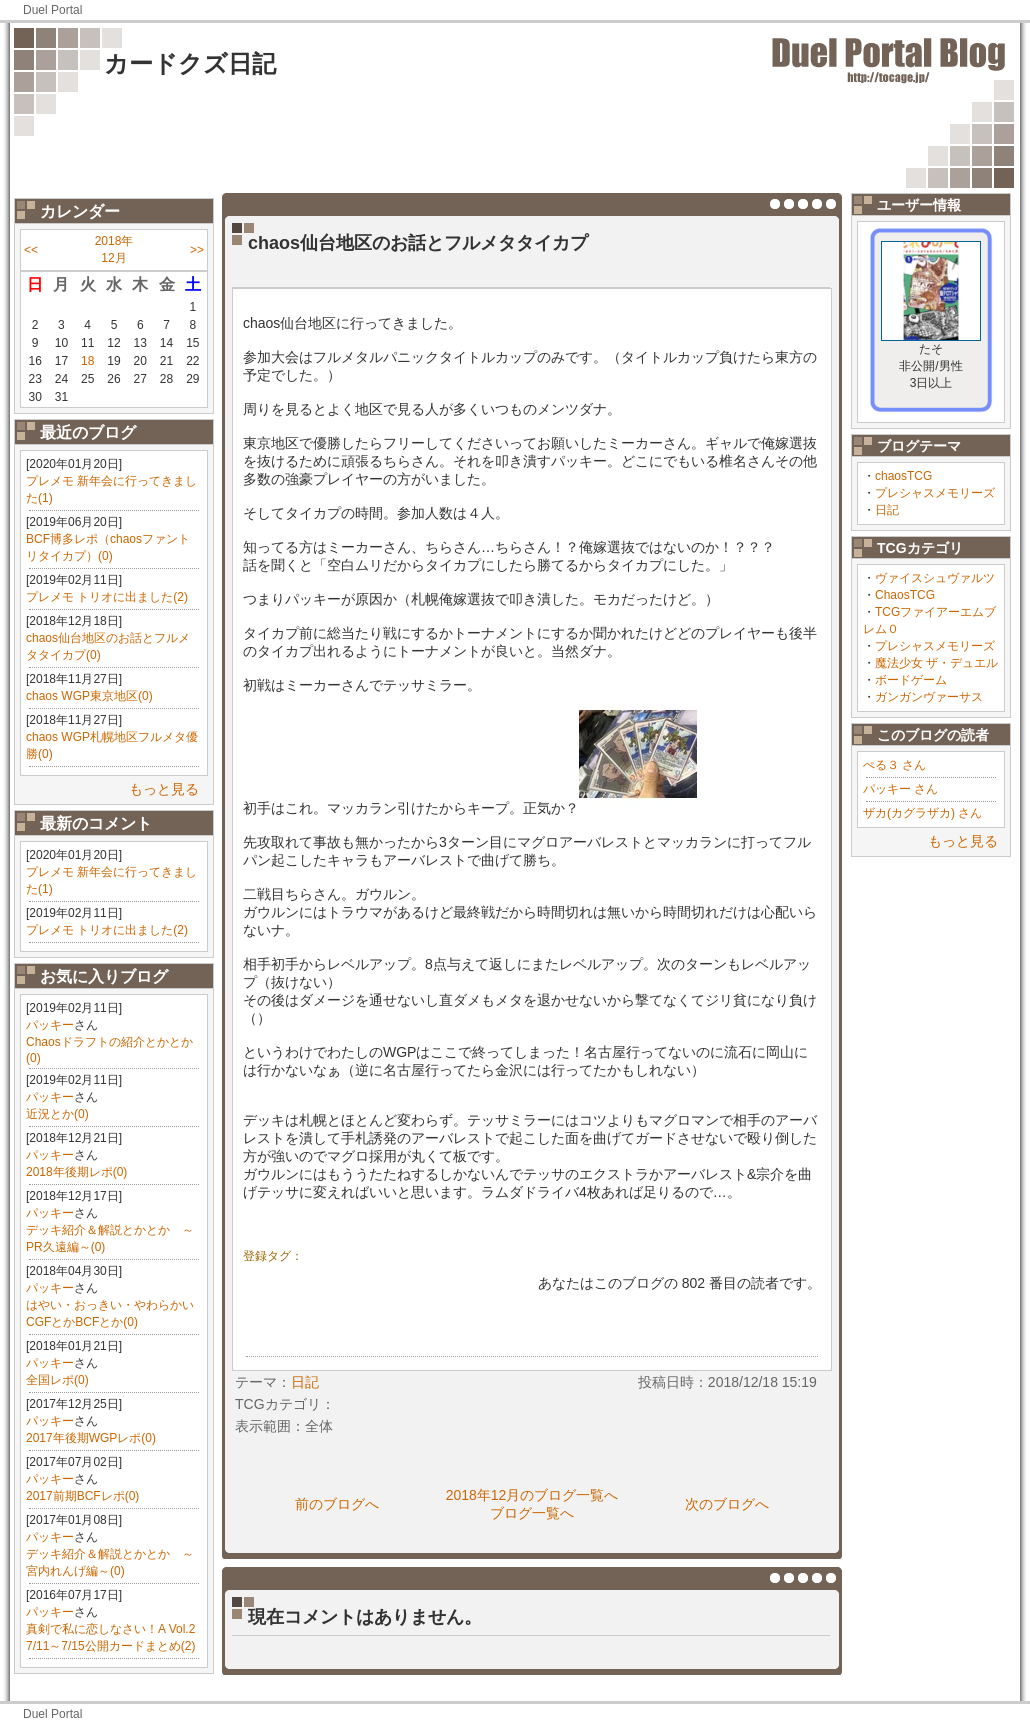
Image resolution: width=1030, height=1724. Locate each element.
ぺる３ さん (894, 765)
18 (87, 361)
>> (197, 250)
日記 (887, 510)
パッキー (50, 1025)
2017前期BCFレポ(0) (82, 1496)
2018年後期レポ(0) (76, 1172)
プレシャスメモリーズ (935, 493)
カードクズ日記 (190, 63)
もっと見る (164, 789)
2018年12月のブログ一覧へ (532, 1495)
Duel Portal (52, 10)
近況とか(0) (57, 1114)
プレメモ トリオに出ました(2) (107, 597)
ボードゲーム (911, 680)
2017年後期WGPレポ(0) (91, 1438)
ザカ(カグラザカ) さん (922, 813)
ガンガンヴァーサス (929, 697)
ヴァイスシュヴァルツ (935, 578)
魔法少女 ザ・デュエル (936, 663)
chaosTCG (903, 476)
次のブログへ (727, 1504)
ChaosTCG (905, 595)
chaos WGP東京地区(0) (89, 696)
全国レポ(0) (57, 1380)
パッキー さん (900, 789)
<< (31, 250)
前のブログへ (337, 1504)
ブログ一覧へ (532, 1513)
